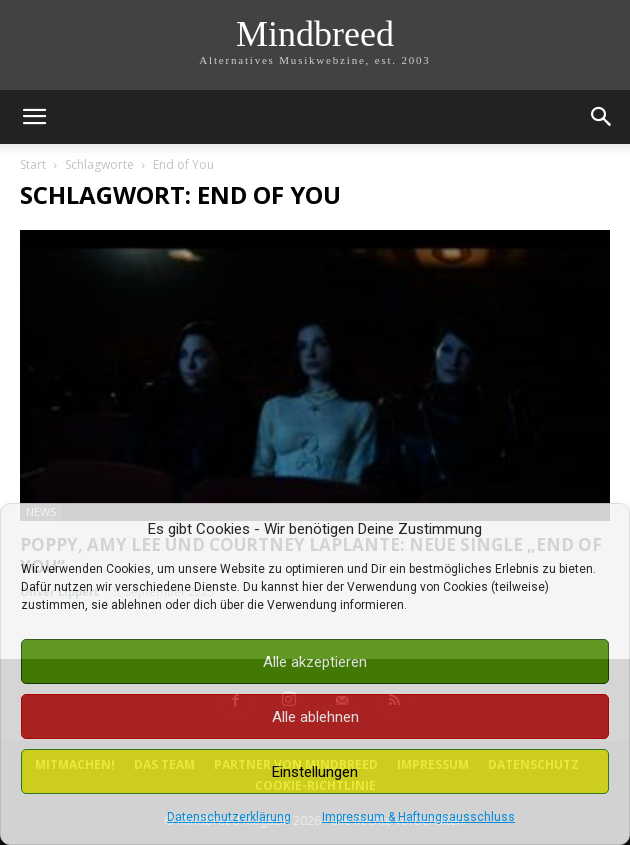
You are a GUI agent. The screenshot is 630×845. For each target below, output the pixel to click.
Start (33, 164)
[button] (34, 117)
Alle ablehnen (315, 717)
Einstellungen (315, 772)
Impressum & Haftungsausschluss (418, 817)
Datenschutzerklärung (229, 817)
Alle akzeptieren (315, 662)
